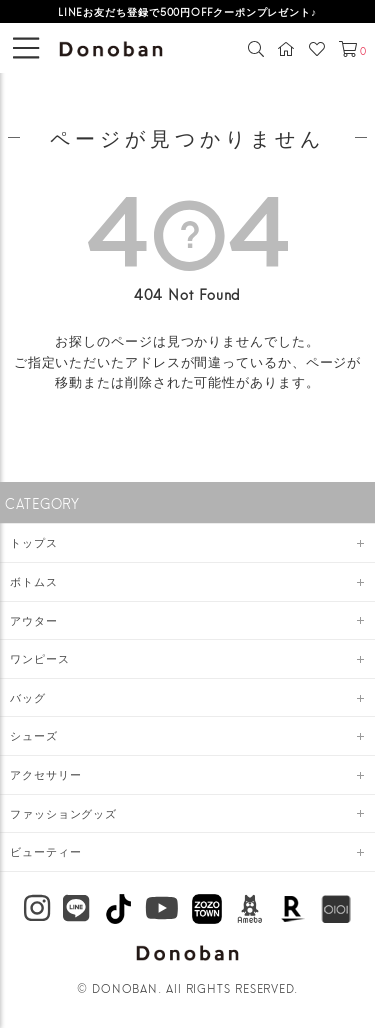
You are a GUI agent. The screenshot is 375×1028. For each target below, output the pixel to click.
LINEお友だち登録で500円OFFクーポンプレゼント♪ (187, 11)
